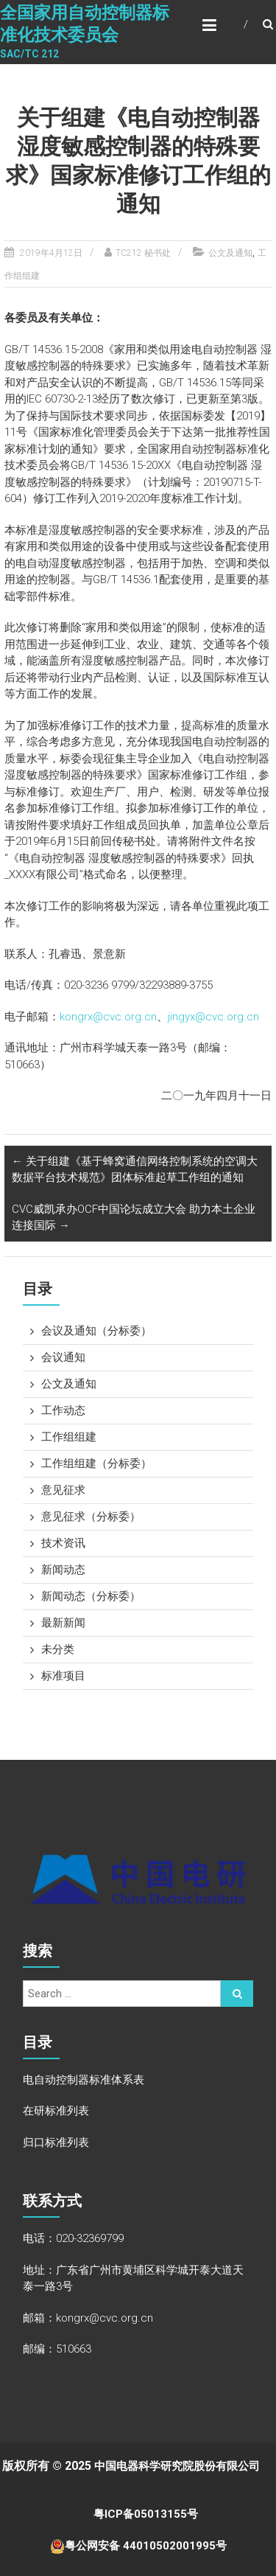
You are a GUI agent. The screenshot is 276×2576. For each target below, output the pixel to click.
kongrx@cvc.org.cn (108, 1016)
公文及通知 (230, 253)
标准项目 (63, 1675)
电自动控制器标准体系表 (83, 2079)
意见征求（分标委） (91, 1516)
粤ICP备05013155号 (150, 2514)
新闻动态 (63, 1569)
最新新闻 (63, 1622)
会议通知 (63, 1357)
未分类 (57, 1649)
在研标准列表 (56, 2110)
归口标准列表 (56, 2142)
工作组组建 (68, 1437)
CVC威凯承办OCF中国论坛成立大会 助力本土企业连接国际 (133, 1217)
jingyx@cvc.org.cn (213, 1016)
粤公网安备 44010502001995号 (146, 2545)
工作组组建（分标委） (96, 1463)
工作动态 (63, 1410)
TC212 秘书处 (143, 253)
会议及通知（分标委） (96, 1330)
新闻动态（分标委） (91, 1596)
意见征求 (63, 1490)
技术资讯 (63, 1543)
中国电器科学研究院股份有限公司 (184, 2466)
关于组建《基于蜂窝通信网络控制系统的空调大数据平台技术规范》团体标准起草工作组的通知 (135, 1170)
